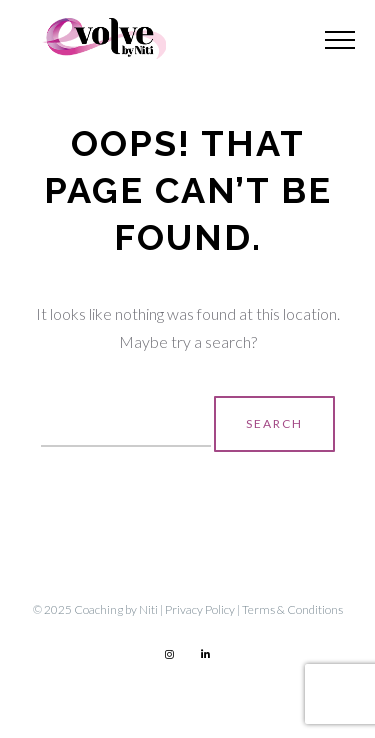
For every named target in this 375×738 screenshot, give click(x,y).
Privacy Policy (200, 609)
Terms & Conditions (292, 609)
